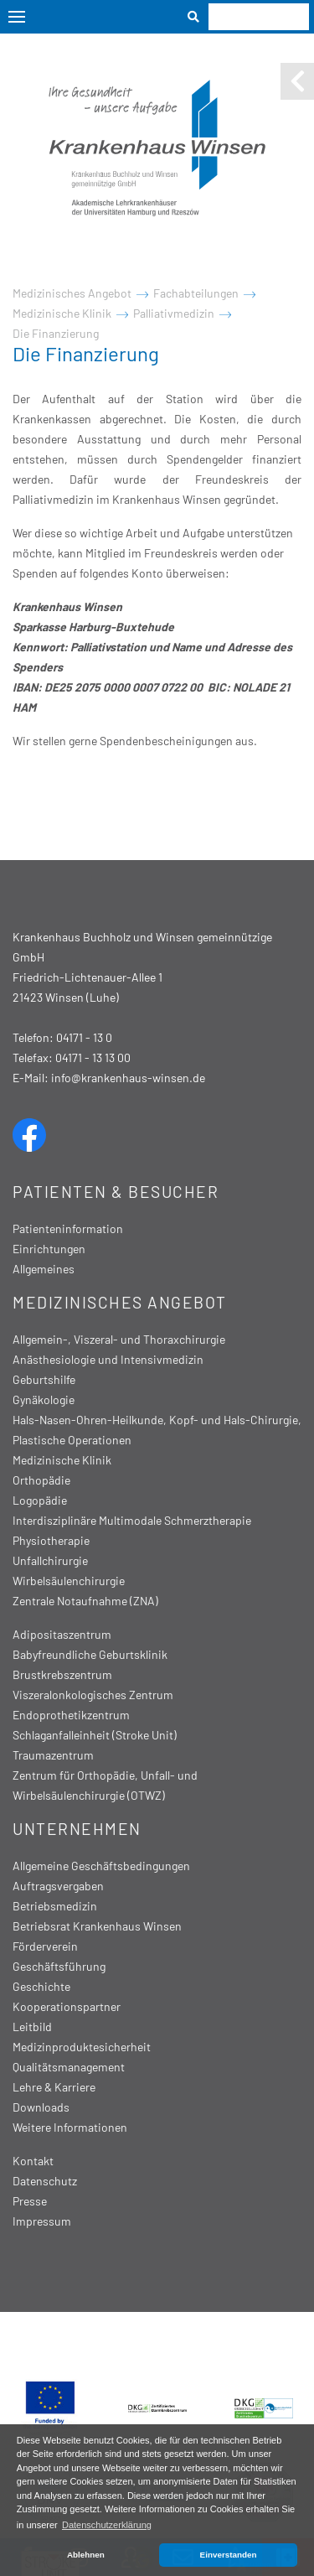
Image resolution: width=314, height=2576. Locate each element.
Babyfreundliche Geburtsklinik (90, 1654)
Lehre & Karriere (54, 2087)
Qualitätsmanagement (69, 2067)
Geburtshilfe (44, 1379)
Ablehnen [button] (86, 2554)
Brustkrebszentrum (62, 1674)
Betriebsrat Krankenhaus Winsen (97, 1926)
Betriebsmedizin (55, 1906)
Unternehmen (77, 1828)
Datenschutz (45, 2181)
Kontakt (33, 2161)
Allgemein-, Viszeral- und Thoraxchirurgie (119, 1339)
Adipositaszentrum (62, 1634)
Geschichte (41, 1986)
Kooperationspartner (67, 2006)
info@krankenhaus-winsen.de (128, 1077)
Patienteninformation (68, 1228)
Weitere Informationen (70, 2127)
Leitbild (32, 2026)
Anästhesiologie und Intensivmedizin (108, 1359)
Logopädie (40, 1500)
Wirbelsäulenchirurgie (69, 1580)
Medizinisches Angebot (72, 293)
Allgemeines (44, 1269)
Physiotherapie (51, 1540)
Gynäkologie (44, 1399)
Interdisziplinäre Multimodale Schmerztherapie (132, 1520)
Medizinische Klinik (62, 313)
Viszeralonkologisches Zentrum (93, 1694)
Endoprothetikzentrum (71, 1715)
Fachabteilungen (196, 293)
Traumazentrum (53, 1755)
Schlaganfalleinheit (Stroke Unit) (95, 1735)
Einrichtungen (49, 1248)
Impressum (42, 2221)
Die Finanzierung (56, 333)
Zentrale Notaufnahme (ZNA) (85, 1601)
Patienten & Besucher (116, 1191)
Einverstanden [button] (228, 2554)
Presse (30, 2201)
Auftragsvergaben (58, 1886)
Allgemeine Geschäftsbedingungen (101, 1865)
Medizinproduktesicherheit (82, 2047)
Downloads (41, 2107)
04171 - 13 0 (84, 1037)
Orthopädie (41, 1480)
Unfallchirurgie (50, 1560)
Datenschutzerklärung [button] (107, 2525)
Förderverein (45, 1946)
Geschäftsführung (59, 1966)
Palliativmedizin (173, 313)
